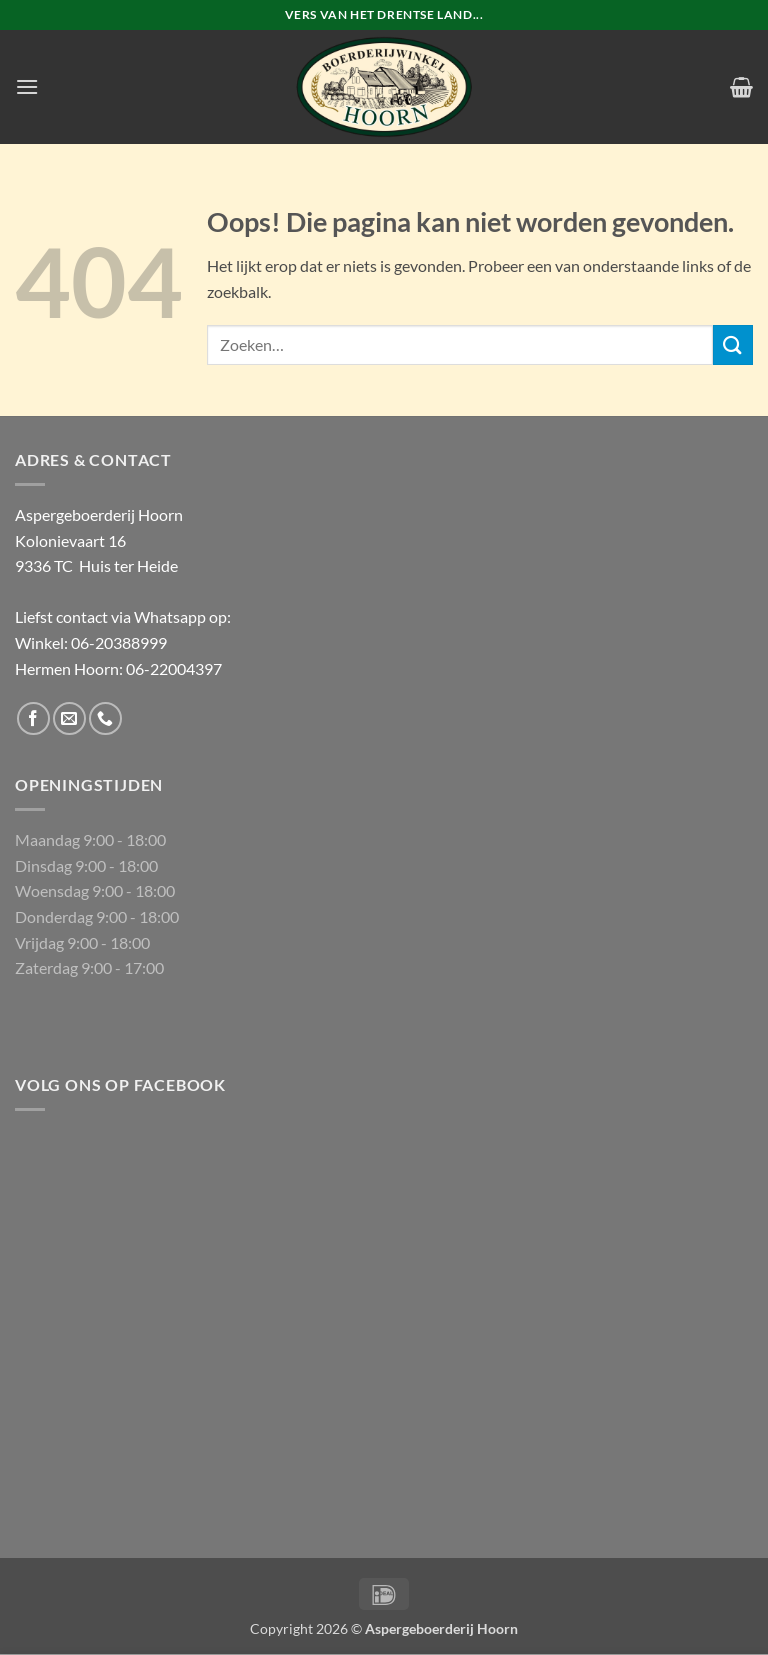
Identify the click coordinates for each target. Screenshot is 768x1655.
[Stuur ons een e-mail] (69, 718)
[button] (27, 86)
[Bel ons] (105, 718)
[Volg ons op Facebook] (33, 718)
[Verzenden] (733, 344)
